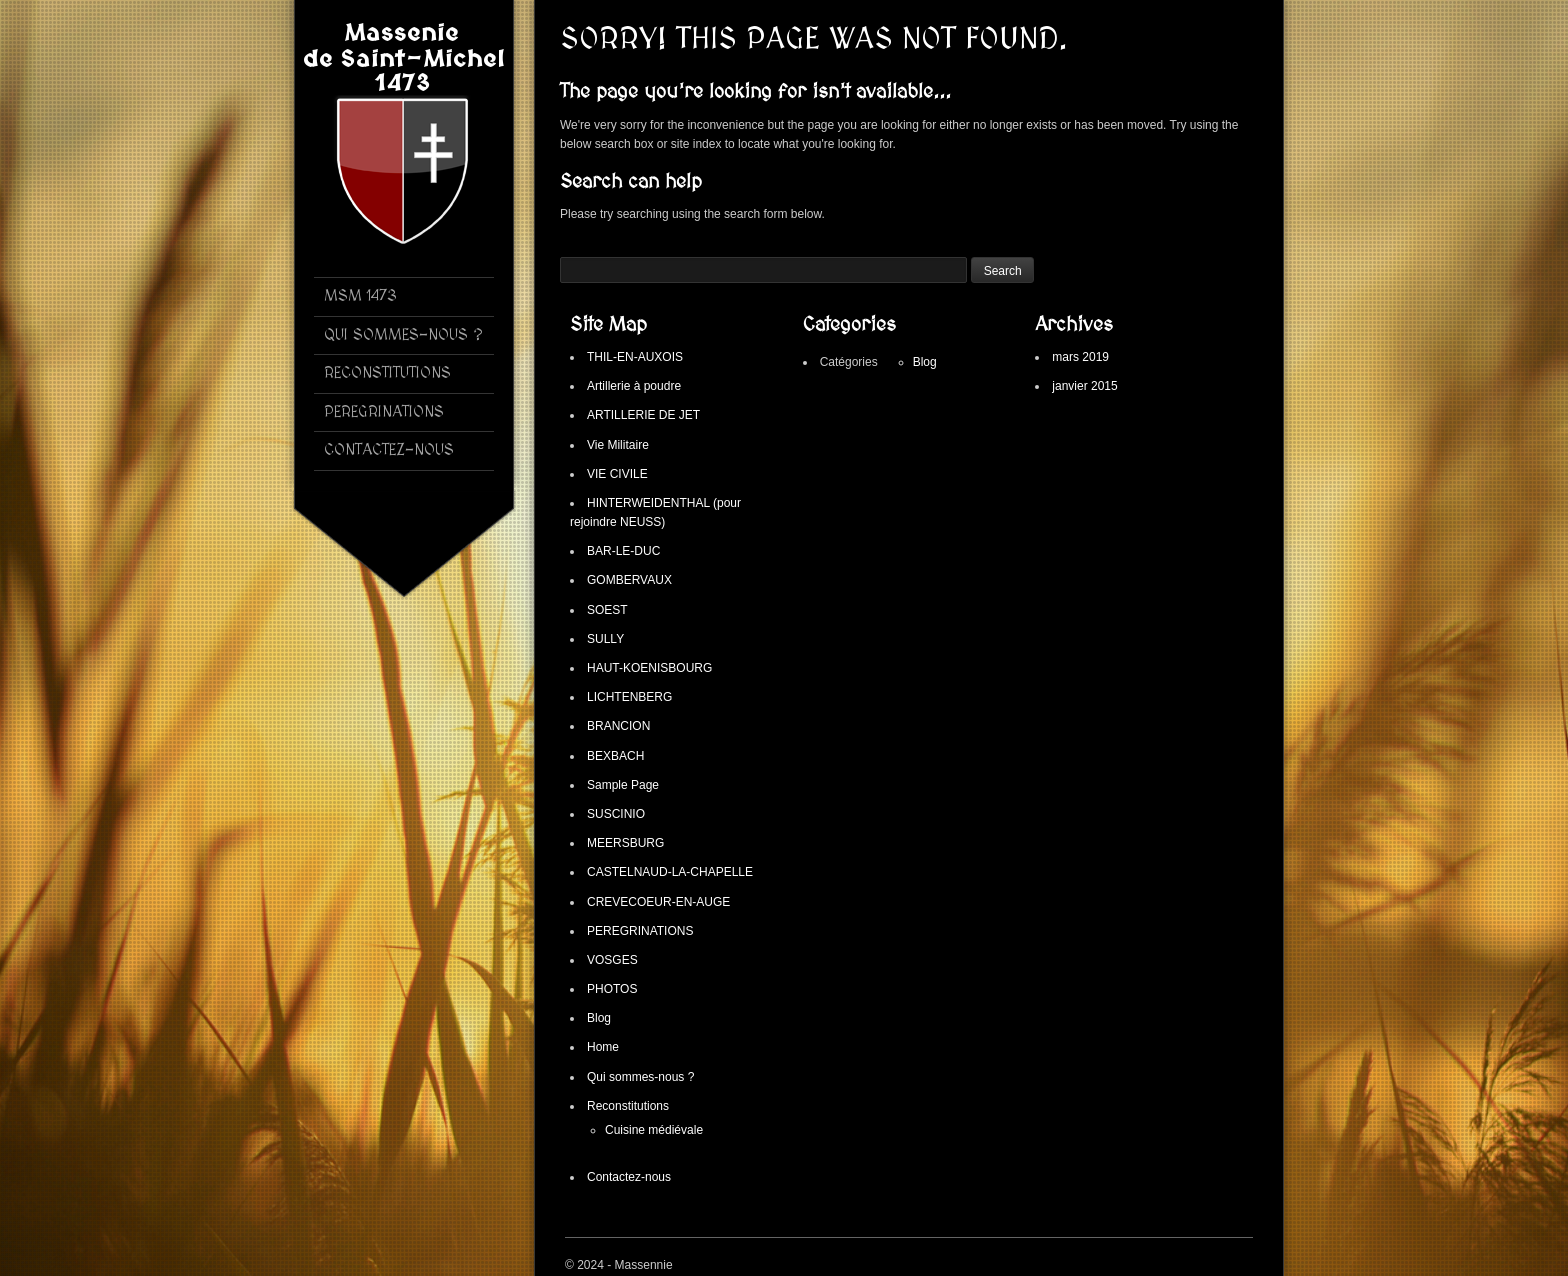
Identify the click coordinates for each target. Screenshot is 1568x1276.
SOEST (607, 610)
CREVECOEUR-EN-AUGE (658, 902)
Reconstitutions (628, 1106)
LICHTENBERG (629, 697)
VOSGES (612, 960)
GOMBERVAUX (629, 580)
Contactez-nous (629, 1177)
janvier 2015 (1084, 386)
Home (603, 1047)
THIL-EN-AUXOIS (635, 357)
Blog (599, 1018)
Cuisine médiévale (654, 1130)
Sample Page (623, 785)
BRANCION (618, 726)
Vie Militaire (618, 445)
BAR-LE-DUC (623, 551)
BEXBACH (615, 756)
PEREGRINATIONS (640, 931)
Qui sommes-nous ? (640, 1077)
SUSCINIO (616, 814)
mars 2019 (1080, 357)
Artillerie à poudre (634, 386)
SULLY (605, 639)
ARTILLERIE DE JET (643, 415)
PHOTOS (612, 989)
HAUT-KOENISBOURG (649, 668)
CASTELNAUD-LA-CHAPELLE (670, 872)
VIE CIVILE (617, 474)
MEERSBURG (625, 843)
